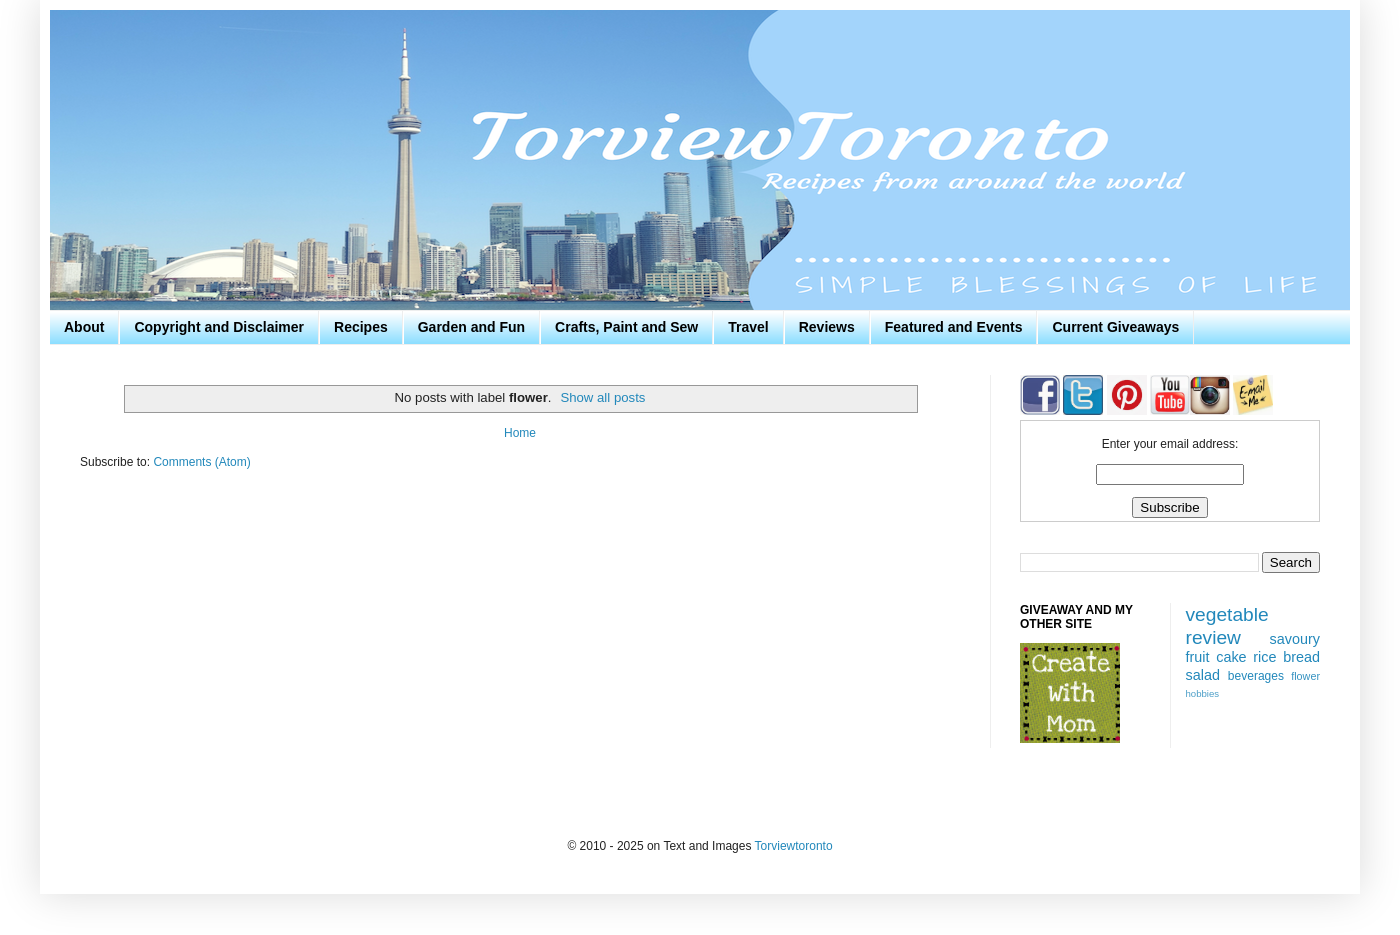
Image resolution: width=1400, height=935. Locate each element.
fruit (1198, 657)
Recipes (361, 327)
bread (1301, 657)
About (84, 327)
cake (1231, 657)
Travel (748, 327)
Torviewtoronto (794, 846)
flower (1305, 676)
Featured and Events (954, 327)
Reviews (827, 327)
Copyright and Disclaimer (219, 327)
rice (1264, 657)
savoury (1295, 639)
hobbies (1203, 693)
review (1213, 637)
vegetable (1227, 614)
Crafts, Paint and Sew (626, 327)
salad (1203, 675)
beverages (1256, 676)
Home (520, 433)
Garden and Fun (471, 327)
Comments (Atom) (201, 462)
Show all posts (602, 397)
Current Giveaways (1115, 327)
